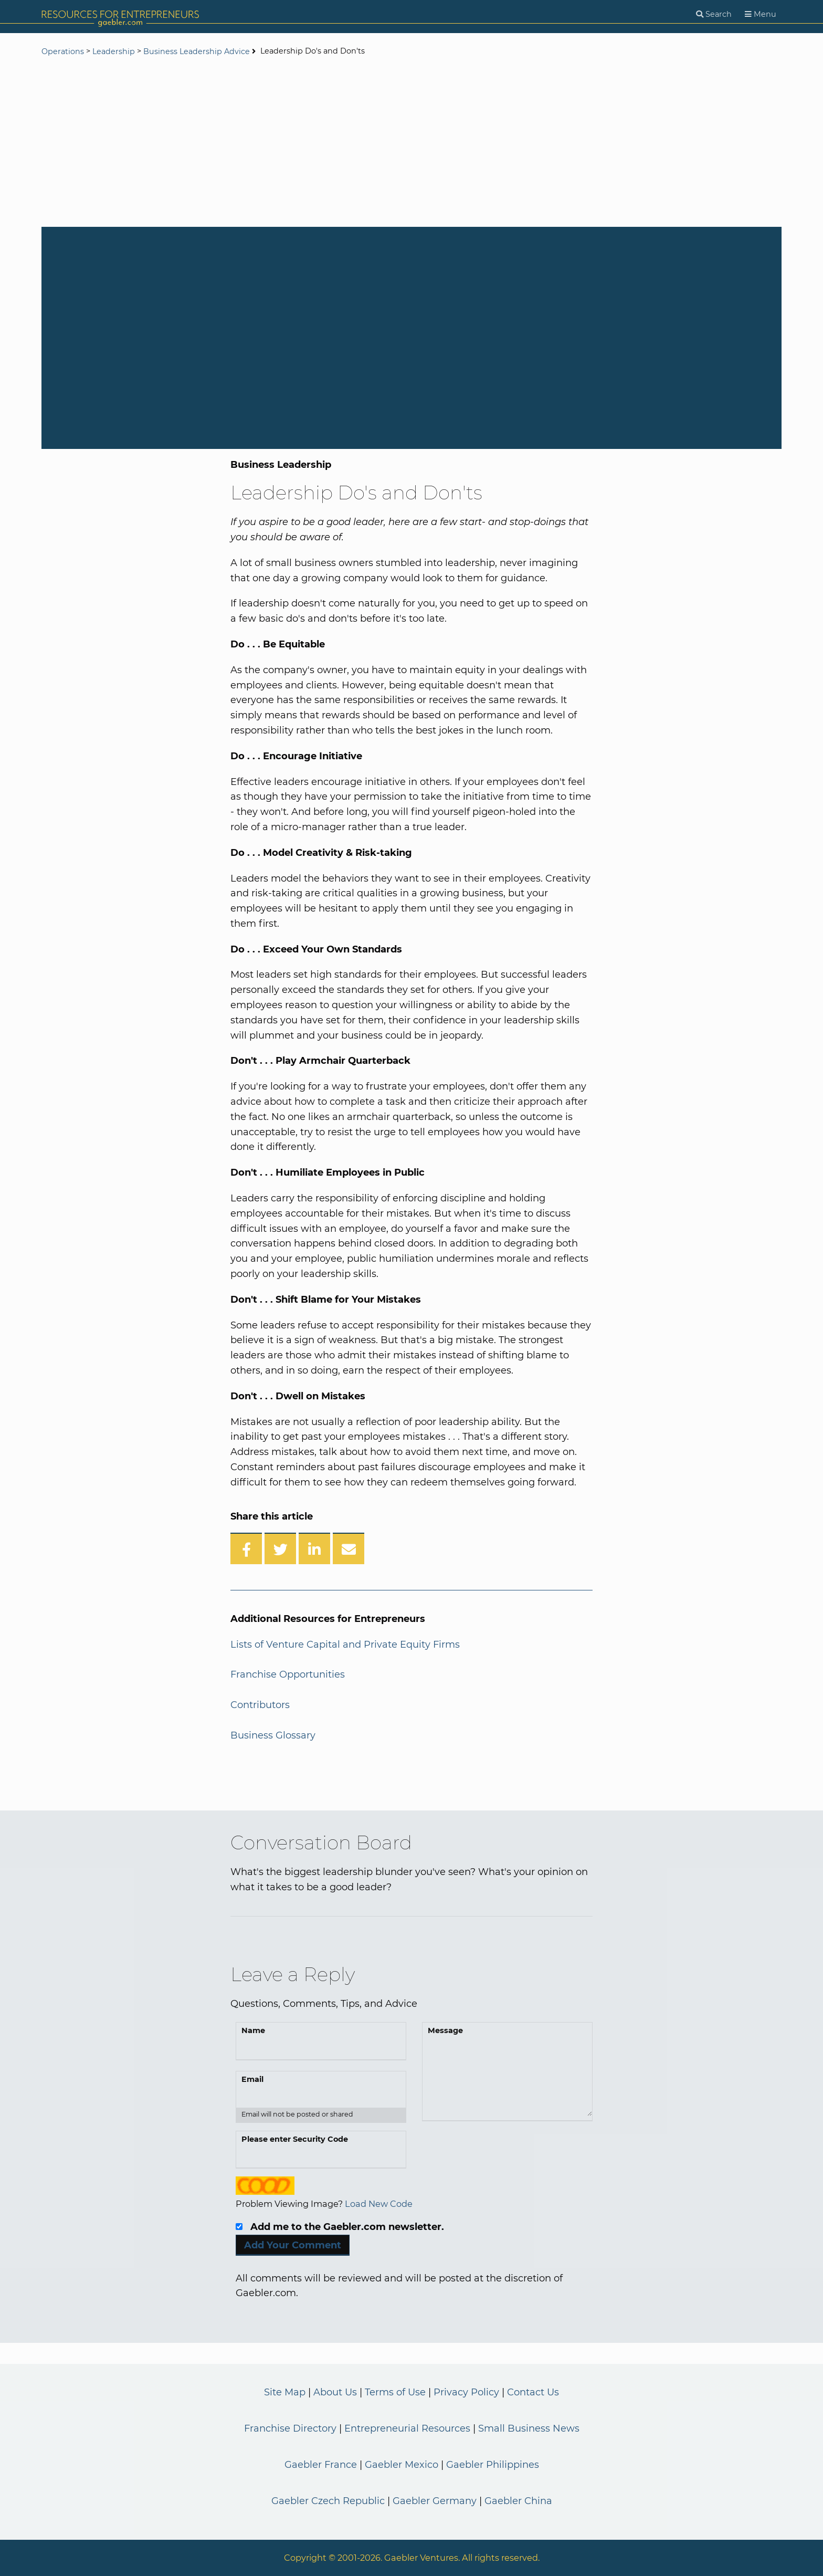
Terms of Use (395, 2392)
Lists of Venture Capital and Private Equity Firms (345, 1644)
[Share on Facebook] (246, 1548)
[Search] (714, 14)
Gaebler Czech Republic (328, 2501)
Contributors (260, 1705)
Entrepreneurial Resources (407, 2428)
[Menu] (761, 14)
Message (445, 2030)
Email (252, 2079)
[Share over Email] (348, 1548)
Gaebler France (320, 2464)
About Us (335, 2392)
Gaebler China (518, 2501)
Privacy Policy (466, 2392)
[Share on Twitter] (280, 1548)
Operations (62, 51)
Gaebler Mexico (401, 2464)
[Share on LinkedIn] (314, 1548)
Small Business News (528, 2428)
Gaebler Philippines (492, 2464)
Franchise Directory (290, 2428)
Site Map (284, 2392)
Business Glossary (272, 1735)
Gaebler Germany (435, 2501)
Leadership (113, 51)
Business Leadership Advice (196, 51)
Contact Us (533, 2392)
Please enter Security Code (294, 2139)
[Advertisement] (411, 142)
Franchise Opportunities (287, 1674)
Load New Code (379, 2203)
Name (253, 2030)
